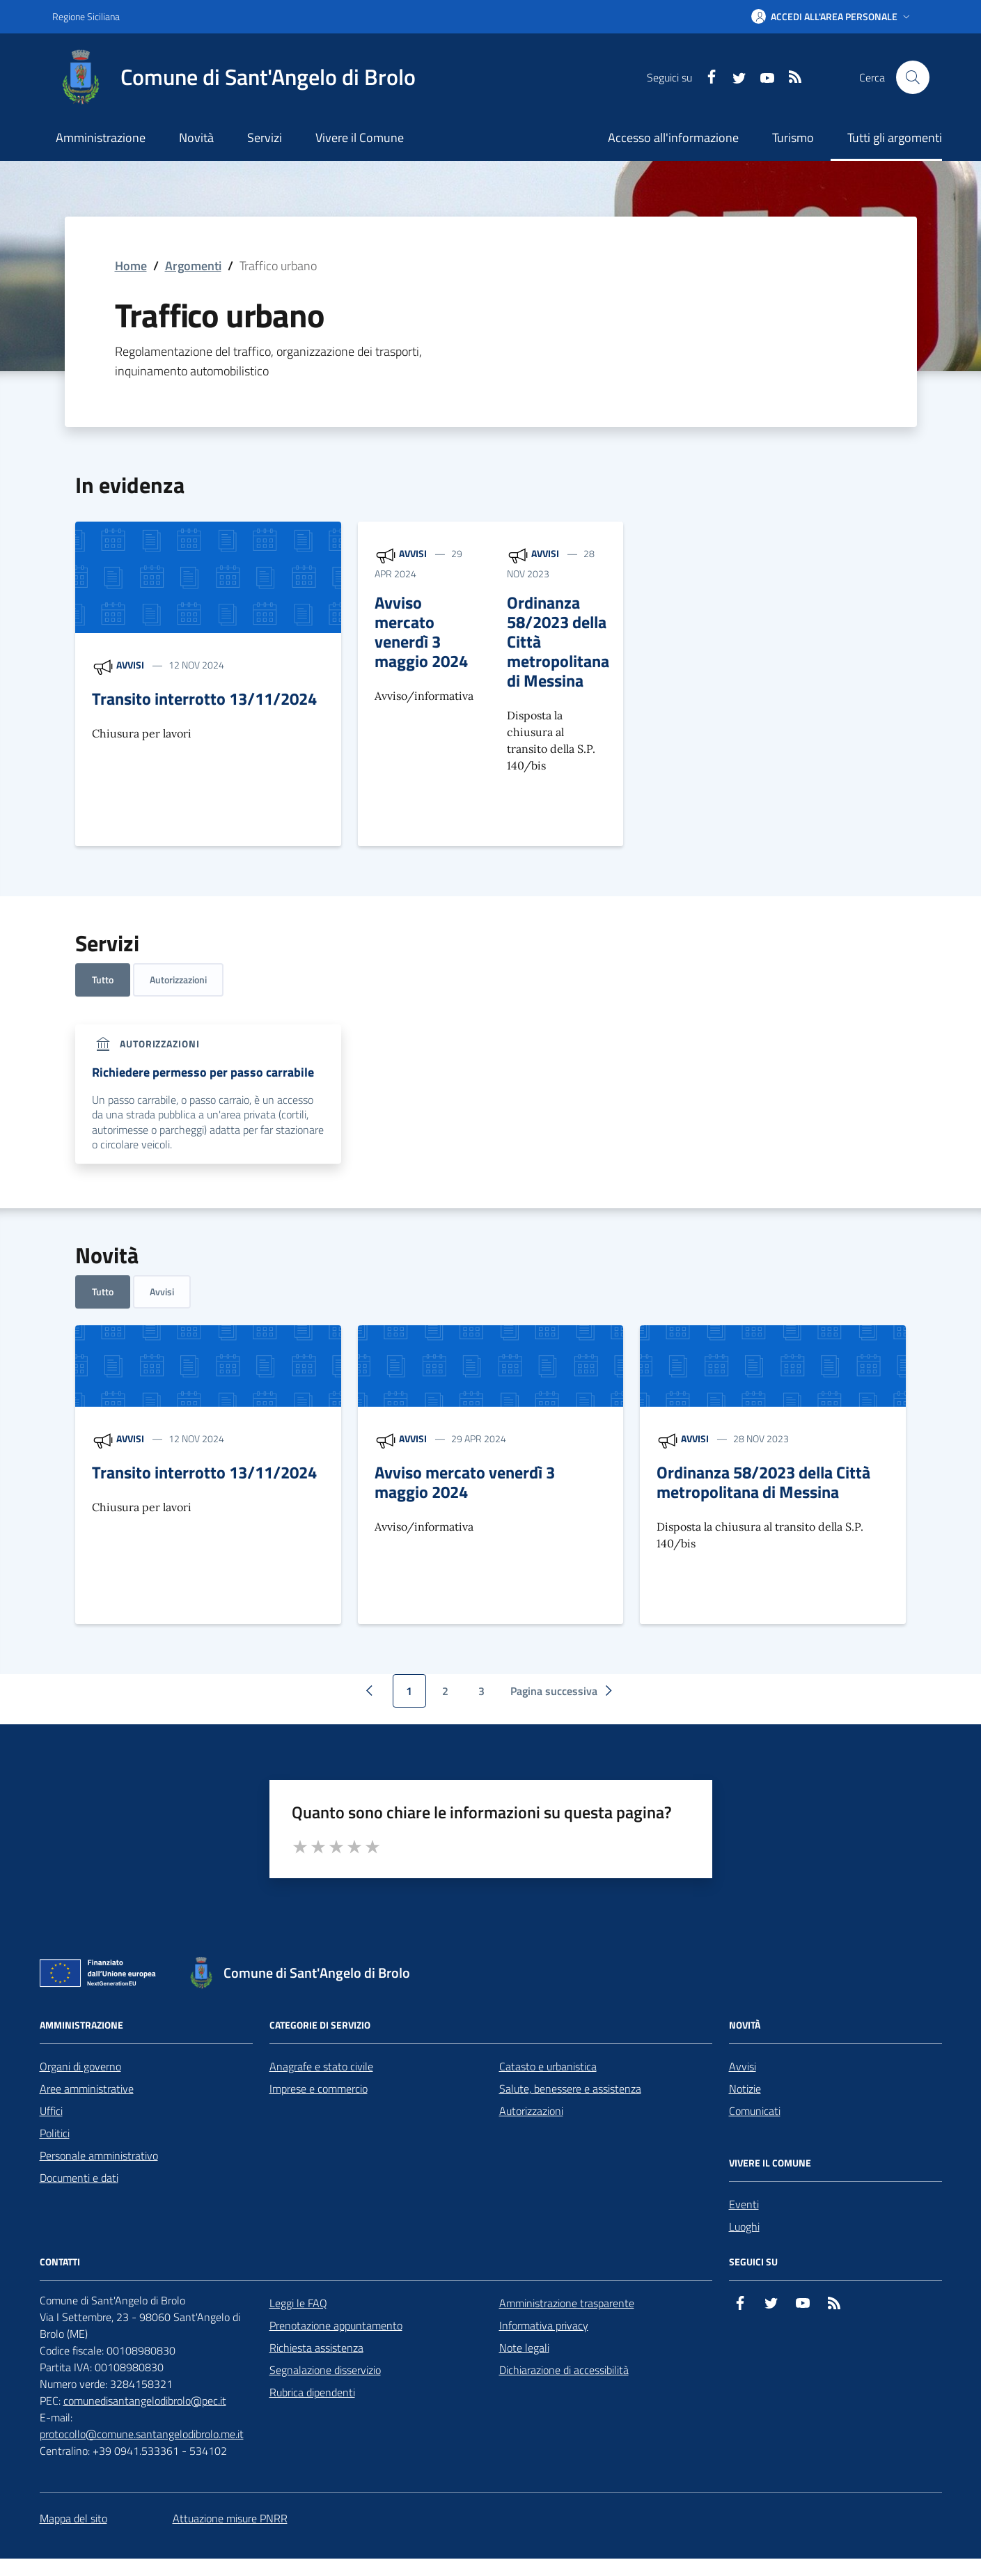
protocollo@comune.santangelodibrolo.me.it (142, 2434)
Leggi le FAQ (298, 2303)
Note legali (524, 2347)
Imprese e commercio (318, 2088)
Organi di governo (80, 2066)
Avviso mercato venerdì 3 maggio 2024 (421, 632)
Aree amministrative (87, 2088)
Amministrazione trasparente (566, 2303)
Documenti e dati (79, 2177)
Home (131, 265)
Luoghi (744, 2226)
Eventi (744, 2204)
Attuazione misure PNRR (230, 2518)
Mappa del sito (73, 2518)
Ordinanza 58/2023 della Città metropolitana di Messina (558, 641)
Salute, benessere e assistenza (570, 2088)
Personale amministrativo (99, 2155)
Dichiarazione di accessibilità (564, 2370)
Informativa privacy (543, 2325)
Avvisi (130, 664)
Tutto (102, 979)
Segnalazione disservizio (325, 2370)
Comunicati (754, 2110)
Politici (55, 2133)
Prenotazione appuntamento (335, 2325)
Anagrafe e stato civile (321, 2066)
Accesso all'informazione (673, 137)
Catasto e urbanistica (548, 2066)
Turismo (793, 137)
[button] (832, 17)
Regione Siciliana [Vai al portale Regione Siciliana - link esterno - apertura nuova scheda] (86, 16)
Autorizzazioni (178, 979)
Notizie (745, 2088)
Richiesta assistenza (316, 2347)
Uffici (51, 2110)
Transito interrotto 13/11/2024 (204, 698)
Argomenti (193, 265)
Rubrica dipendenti (312, 2392)
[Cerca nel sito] (912, 77)
